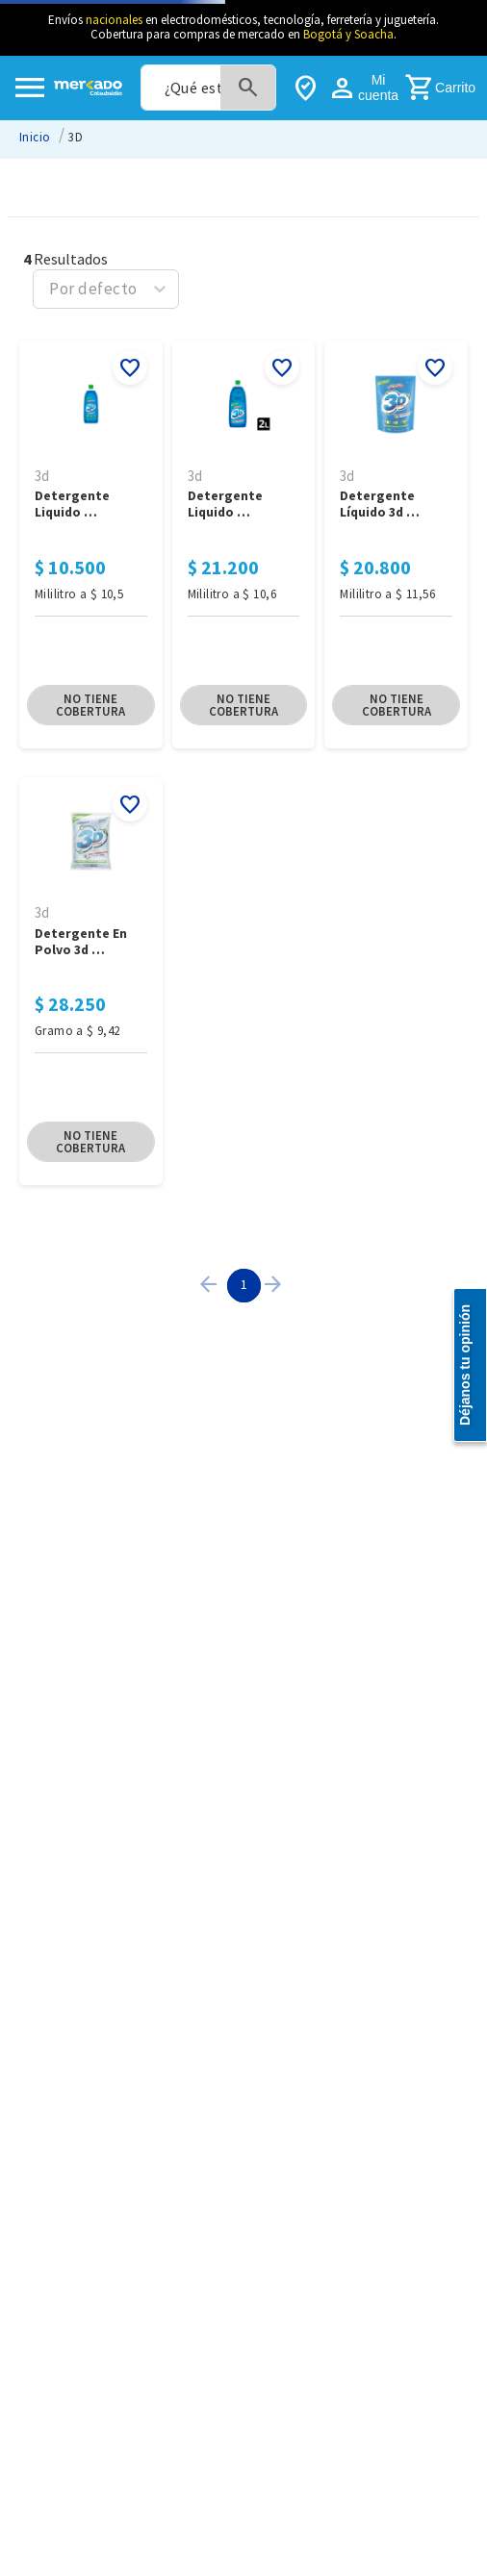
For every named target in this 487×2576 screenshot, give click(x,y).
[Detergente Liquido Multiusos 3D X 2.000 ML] (243, 546)
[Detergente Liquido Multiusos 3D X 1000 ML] (90, 546)
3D (75, 136)
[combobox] (208, 87)
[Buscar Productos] (248, 88)
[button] (91, 705)
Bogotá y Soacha (348, 34)
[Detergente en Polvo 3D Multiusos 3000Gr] (90, 983)
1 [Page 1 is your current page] (244, 1284)
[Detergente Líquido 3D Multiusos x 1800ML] (396, 546)
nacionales (114, 20)
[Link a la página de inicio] (35, 137)
